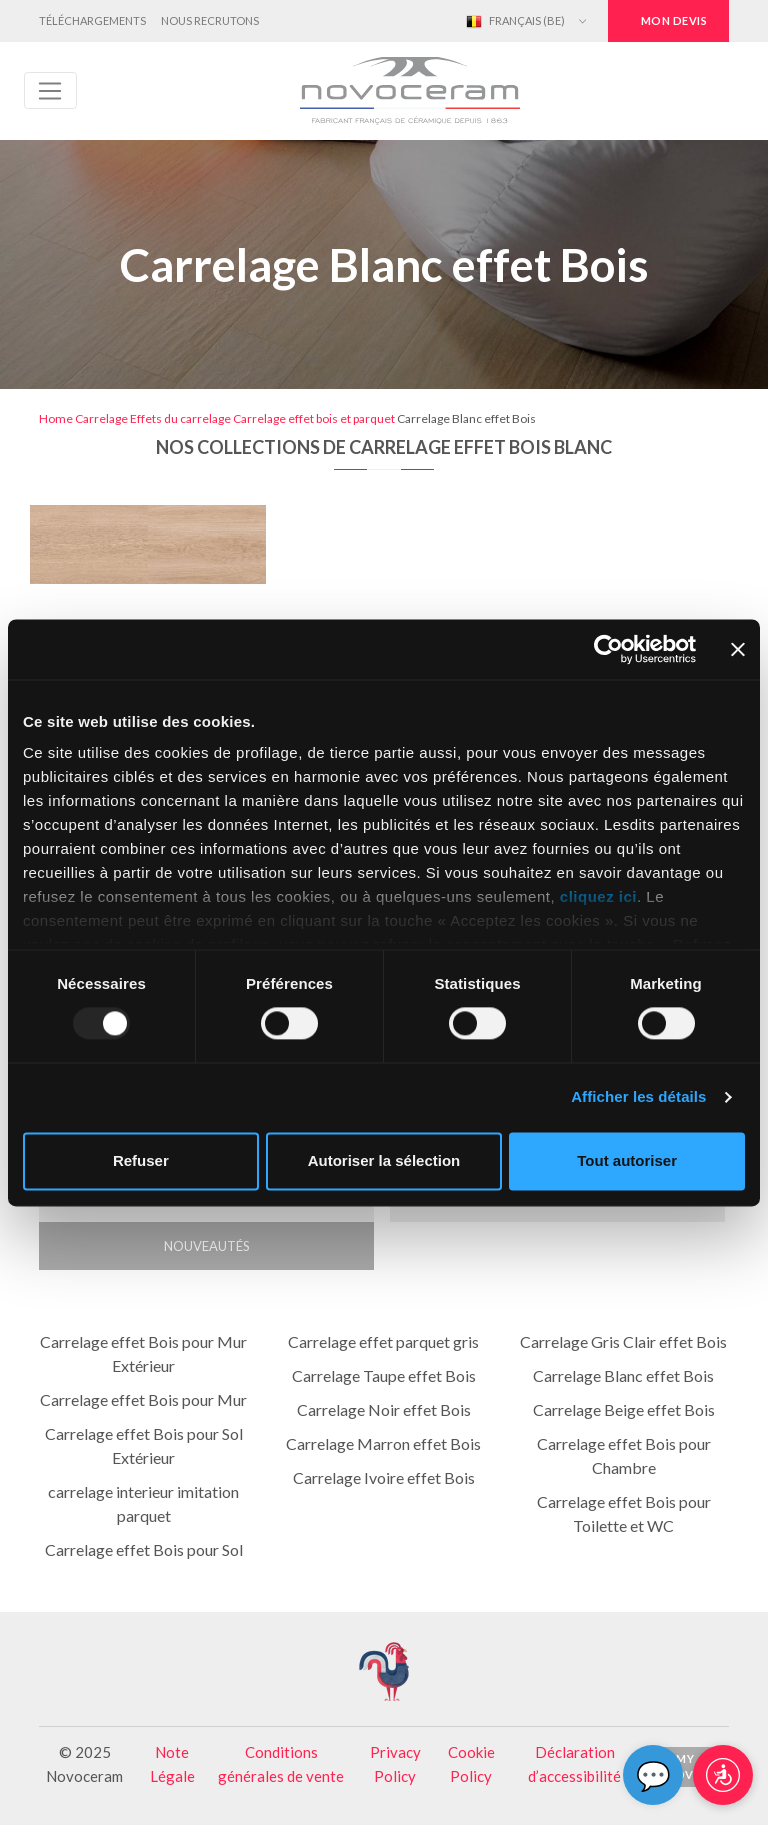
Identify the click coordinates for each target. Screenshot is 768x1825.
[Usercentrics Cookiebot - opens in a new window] (608, 649)
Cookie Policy (471, 1764)
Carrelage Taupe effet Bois (384, 1375)
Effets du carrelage (180, 418)
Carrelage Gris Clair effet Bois (623, 1341)
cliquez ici (598, 896)
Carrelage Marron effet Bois (383, 1443)
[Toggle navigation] (50, 91)
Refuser (141, 1160)
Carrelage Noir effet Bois (384, 1409)
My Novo (685, 1767)
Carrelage (101, 418)
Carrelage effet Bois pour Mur (143, 1399)
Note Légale (172, 1764)
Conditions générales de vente (281, 1764)
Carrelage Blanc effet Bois (623, 1375)
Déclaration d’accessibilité (574, 1764)
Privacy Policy (395, 1764)
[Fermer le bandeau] (738, 649)
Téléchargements (92, 20)
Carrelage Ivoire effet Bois (384, 1477)
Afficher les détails (638, 1097)
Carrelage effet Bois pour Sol (144, 1549)
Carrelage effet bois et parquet (314, 418)
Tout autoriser (627, 1160)
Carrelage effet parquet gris (383, 1341)
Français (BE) (515, 22)
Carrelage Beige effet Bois (624, 1409)
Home (56, 418)
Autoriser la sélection (384, 1160)
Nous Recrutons (210, 20)
